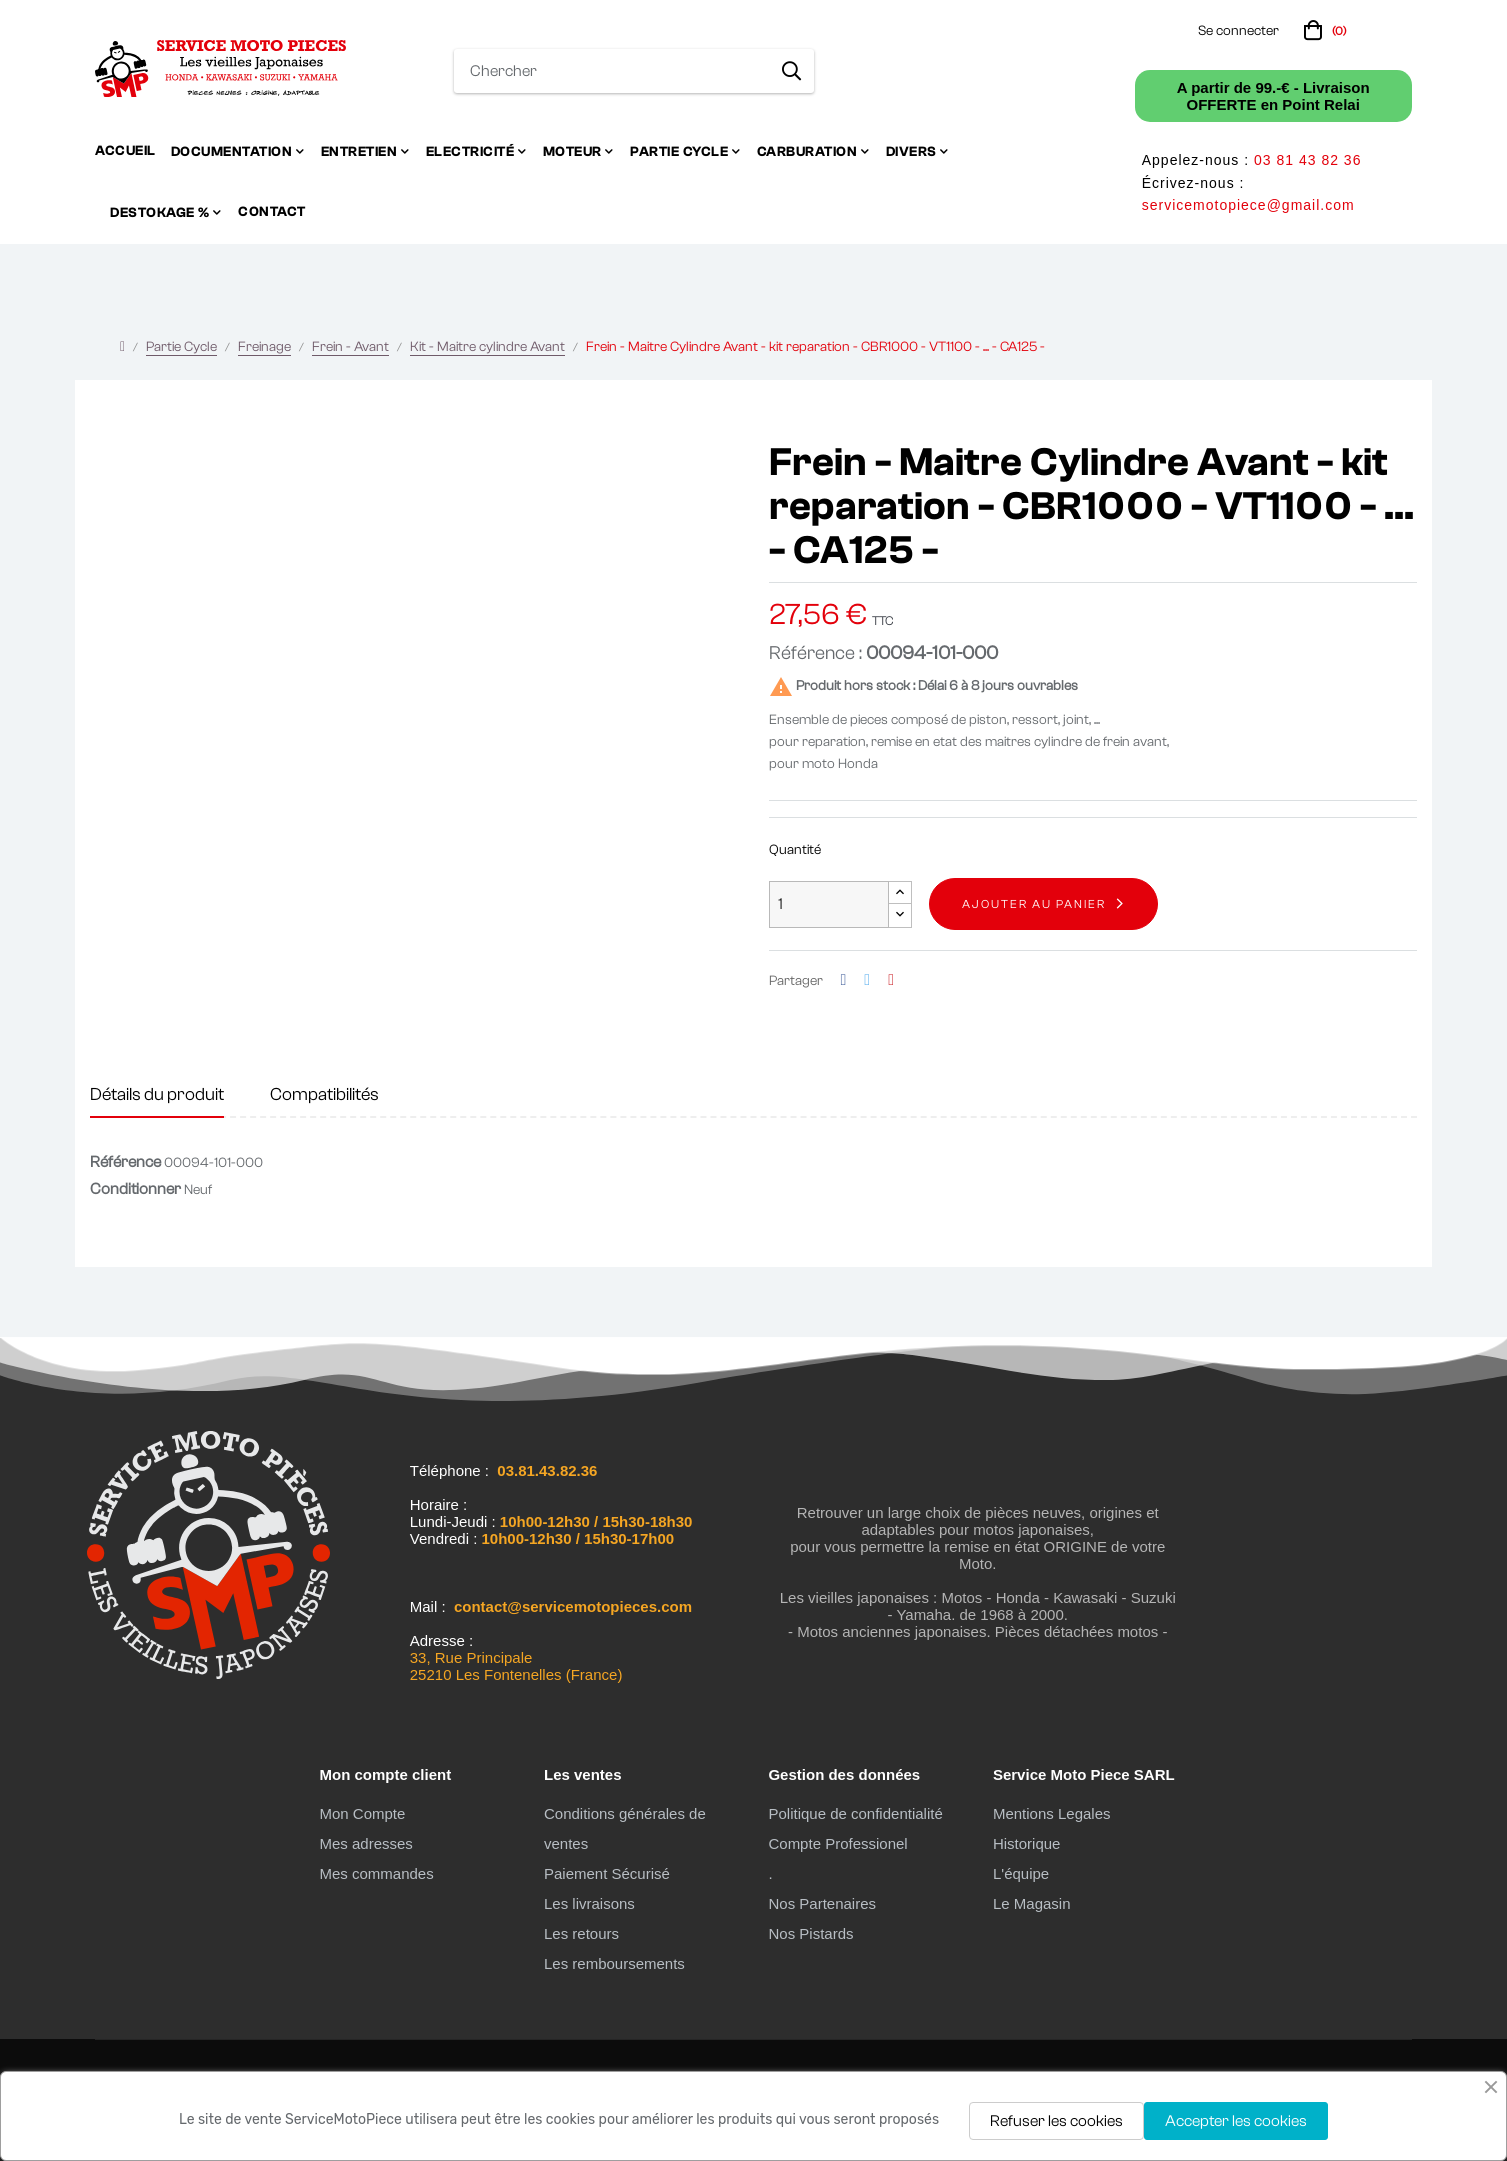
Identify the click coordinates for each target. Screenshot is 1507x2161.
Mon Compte (362, 1813)
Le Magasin (1032, 1903)
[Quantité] (829, 904)
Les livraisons (589, 1903)
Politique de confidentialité (855, 1813)
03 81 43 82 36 (1307, 160)
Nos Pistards (810, 1933)
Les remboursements (614, 1963)
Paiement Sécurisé (607, 1873)
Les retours (581, 1933)
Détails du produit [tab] (157, 1094)
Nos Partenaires (822, 1903)
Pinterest (891, 980)
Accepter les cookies (1236, 2121)
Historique (1027, 1843)
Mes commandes (376, 1873)
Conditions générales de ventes (625, 1828)
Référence (125, 1162)
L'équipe (1021, 1873)
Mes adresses (365, 1843)
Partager (844, 980)
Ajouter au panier (1034, 904)
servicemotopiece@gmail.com (1248, 205)
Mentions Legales (1052, 1813)
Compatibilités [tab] (324, 1094)
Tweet (867, 980)
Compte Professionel (837, 1843)
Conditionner (135, 1189)
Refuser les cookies (1056, 2121)
